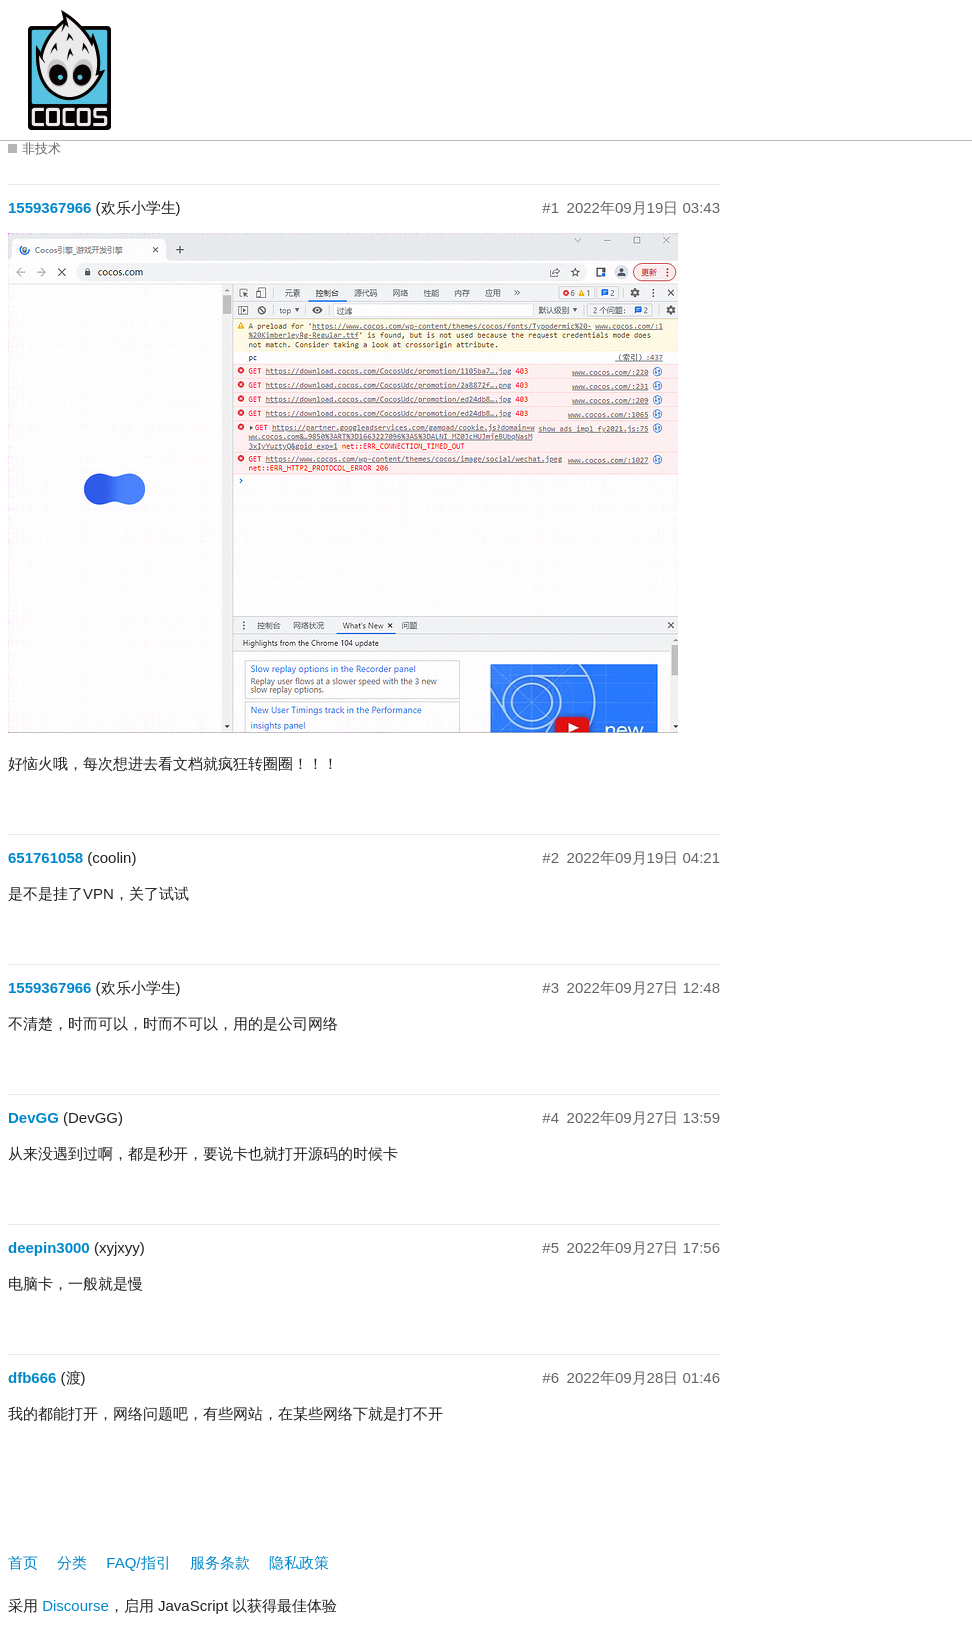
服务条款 (220, 1562)
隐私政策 (299, 1562)
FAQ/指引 (138, 1562)
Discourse (75, 1605)
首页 (23, 1562)
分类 (72, 1562)
